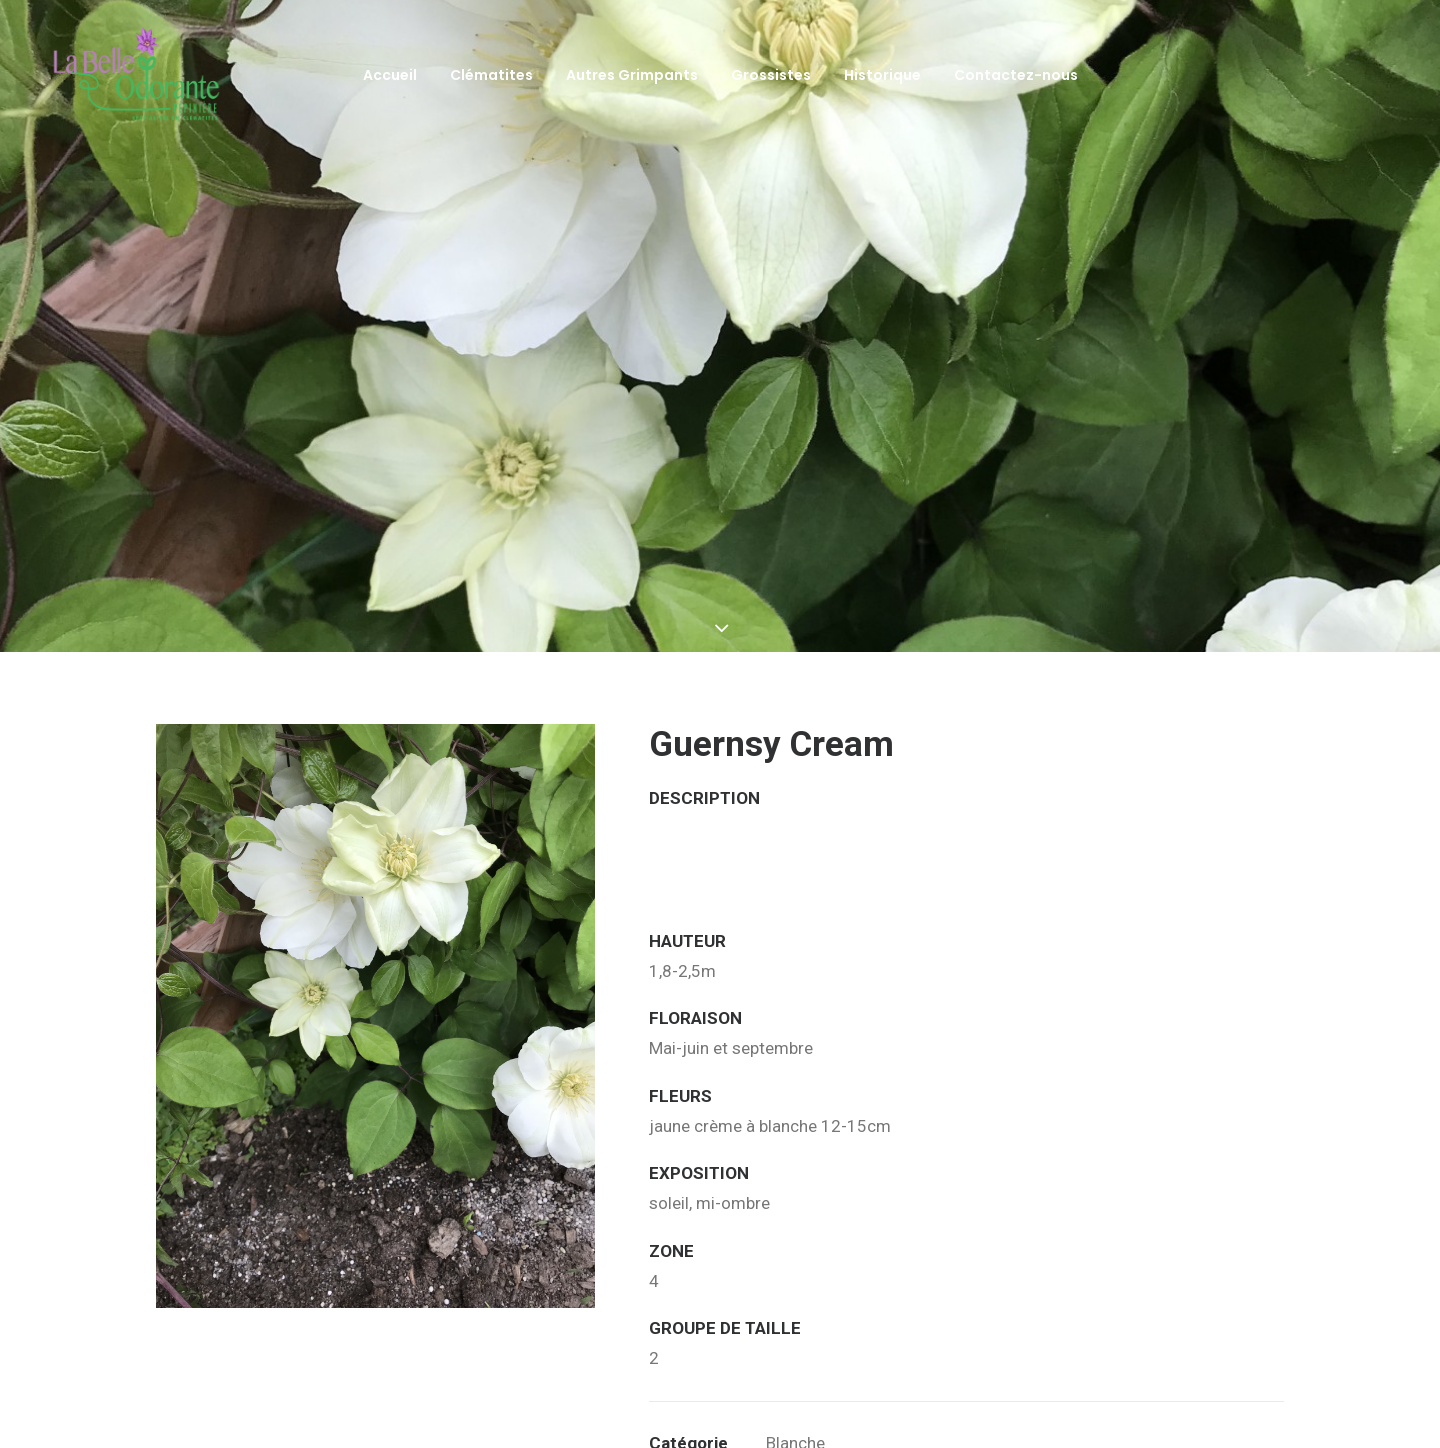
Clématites (491, 75)
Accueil (390, 75)
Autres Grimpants (632, 75)
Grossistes (771, 75)
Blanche (795, 1373)
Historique (882, 75)
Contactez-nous (1016, 75)
